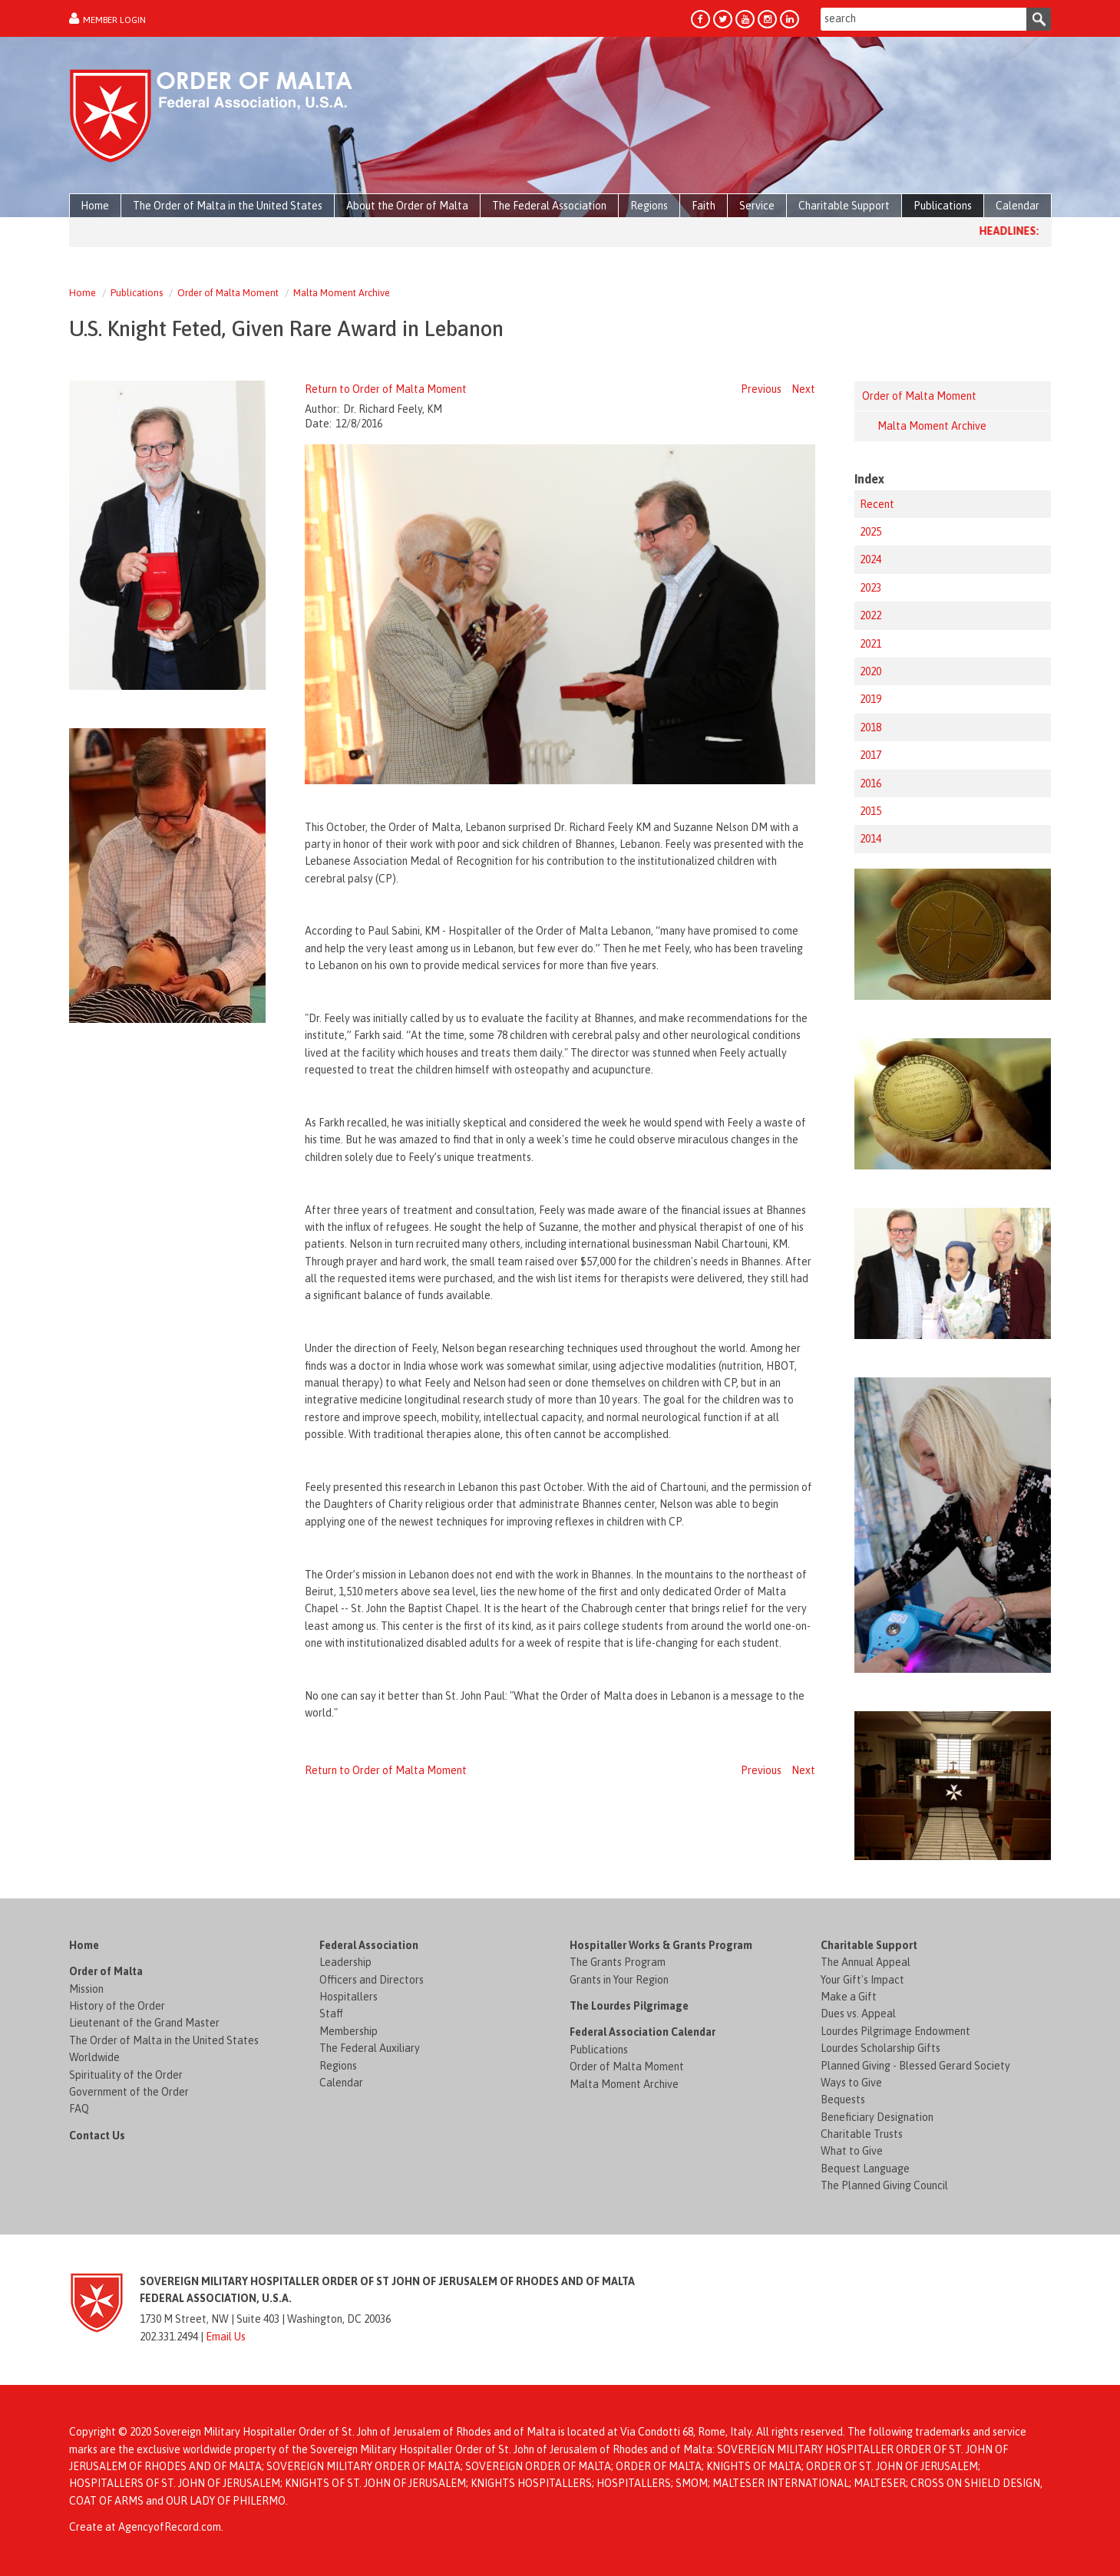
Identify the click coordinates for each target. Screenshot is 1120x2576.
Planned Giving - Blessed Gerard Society (915, 2066)
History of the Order (117, 2006)
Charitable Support (869, 1945)
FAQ (79, 2109)
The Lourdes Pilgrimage (629, 2006)
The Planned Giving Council (884, 2185)
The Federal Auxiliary (369, 2048)
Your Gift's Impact (862, 1980)
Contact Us (97, 2135)
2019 (870, 699)
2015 (870, 811)
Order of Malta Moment (228, 292)
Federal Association (368, 1945)
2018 (870, 727)
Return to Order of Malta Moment (386, 389)
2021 (870, 644)
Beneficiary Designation (877, 2117)
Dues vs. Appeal (858, 2013)
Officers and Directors (371, 1980)
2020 (870, 671)
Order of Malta (106, 1971)
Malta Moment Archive (341, 292)
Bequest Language (865, 2168)
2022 (870, 615)
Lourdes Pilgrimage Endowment (895, 2031)
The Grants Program (618, 1962)
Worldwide (94, 2057)
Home (82, 292)
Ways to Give (851, 2082)
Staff (331, 2013)
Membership (348, 2031)
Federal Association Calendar (642, 2032)
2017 (870, 755)
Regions (338, 2066)
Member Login (114, 20)
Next (803, 389)
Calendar (341, 2082)
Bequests (843, 2099)
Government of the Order (129, 2092)
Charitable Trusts (862, 2134)
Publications (137, 292)
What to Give (852, 2151)
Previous (761, 389)
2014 (870, 839)
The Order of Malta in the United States (164, 2040)
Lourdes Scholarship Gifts (880, 2048)
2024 (870, 559)
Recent (877, 504)
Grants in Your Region (619, 1980)
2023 (870, 588)
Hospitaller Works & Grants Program (661, 1945)
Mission (86, 1989)
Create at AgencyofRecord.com (145, 2527)
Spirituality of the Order (126, 2075)
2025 (870, 532)
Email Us (226, 2336)
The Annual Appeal (865, 1962)
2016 (870, 783)
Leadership (345, 1962)
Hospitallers (348, 1997)
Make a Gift (849, 1997)
